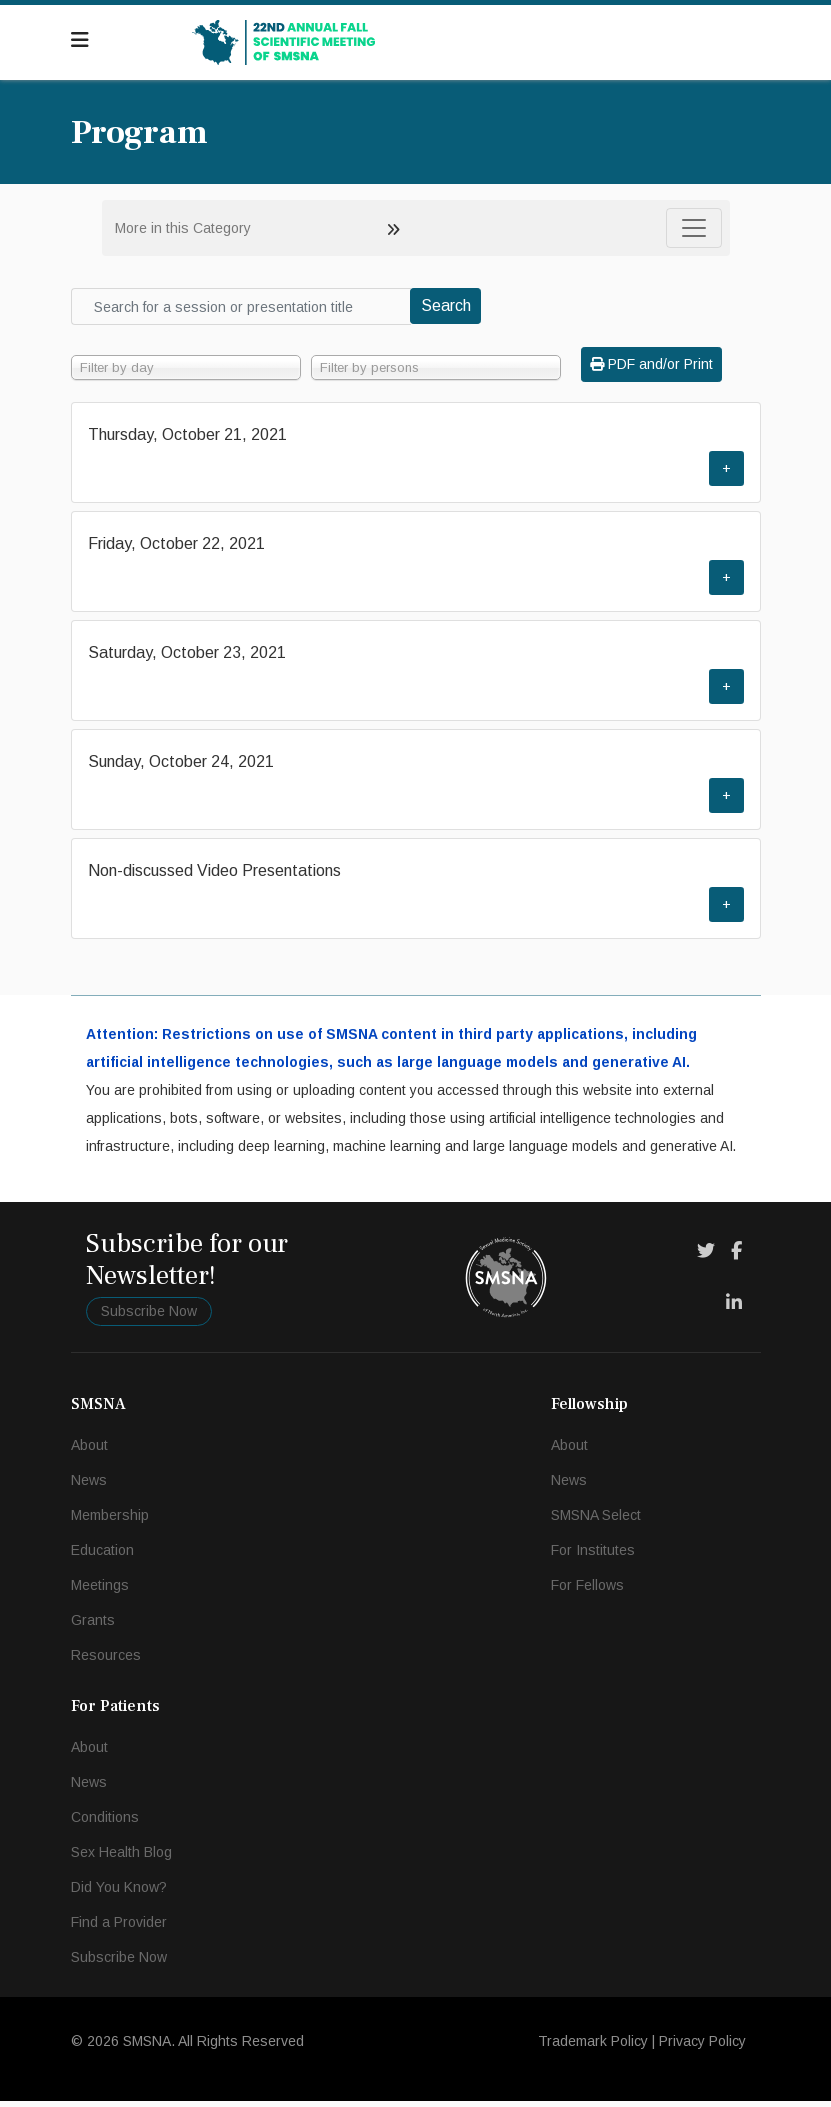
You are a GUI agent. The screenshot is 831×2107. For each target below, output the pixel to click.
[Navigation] (80, 40)
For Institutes (593, 1556)
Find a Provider (119, 1928)
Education (102, 1556)
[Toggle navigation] (694, 228)
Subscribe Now (149, 1317)
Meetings (100, 1591)
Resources (106, 1661)
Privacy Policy (702, 2047)
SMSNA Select (596, 1521)
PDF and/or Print (651, 364)
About (89, 1451)
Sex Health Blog (121, 1858)
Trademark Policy (593, 2047)
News (89, 1486)
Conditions (105, 1823)
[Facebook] (736, 1257)
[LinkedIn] (734, 1309)
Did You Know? (119, 1893)
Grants (93, 1626)
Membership (110, 1521)
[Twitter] (706, 1257)
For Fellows (587, 1591)
